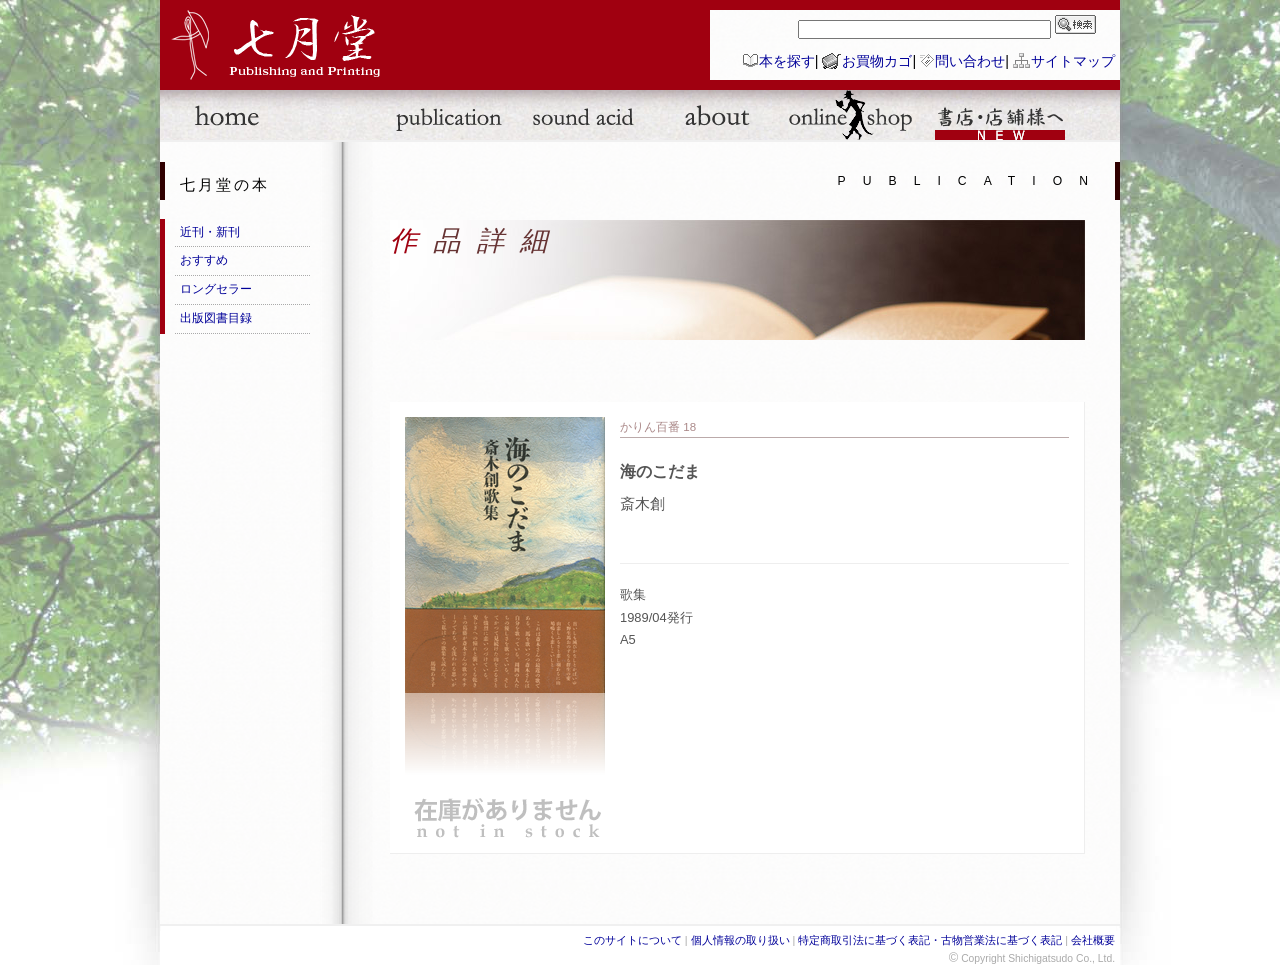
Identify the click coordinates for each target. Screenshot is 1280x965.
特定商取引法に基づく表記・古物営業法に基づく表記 (930, 940)
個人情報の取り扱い (740, 940)
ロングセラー (216, 289)
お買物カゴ (877, 61)
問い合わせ (970, 61)
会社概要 (1093, 940)
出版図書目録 (216, 318)
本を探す (787, 61)
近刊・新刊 (210, 232)
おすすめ (204, 260)
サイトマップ (1073, 61)
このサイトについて (632, 940)
